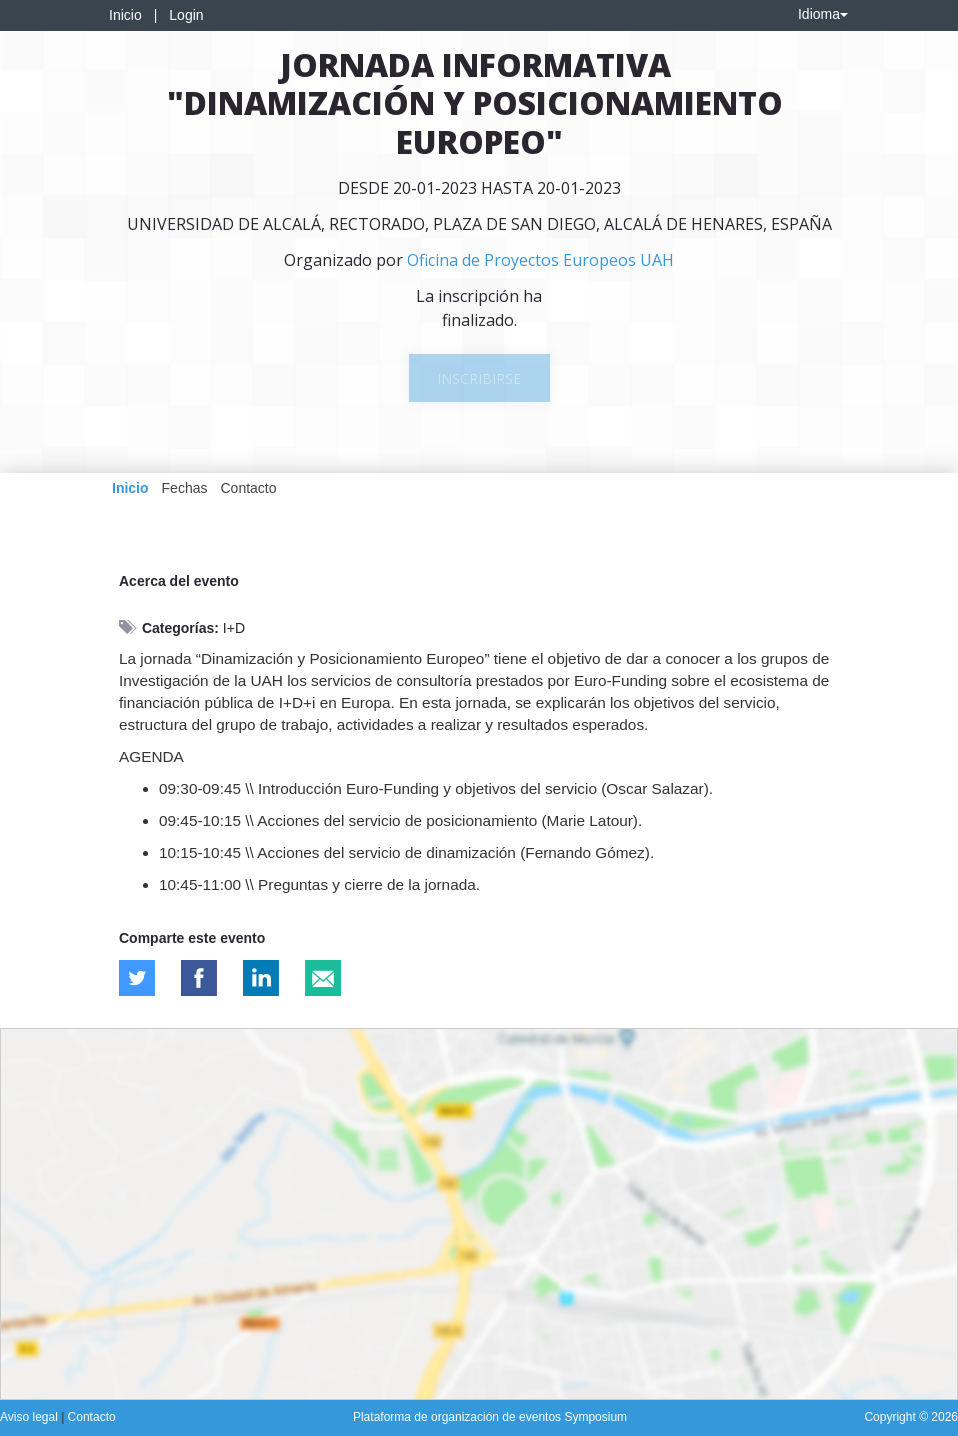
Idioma (823, 14)
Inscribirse (479, 378)
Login (186, 15)
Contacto (248, 488)
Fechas (185, 488)
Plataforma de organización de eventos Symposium (490, 1417)
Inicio (125, 15)
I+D (234, 628)
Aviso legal (30, 1417)
